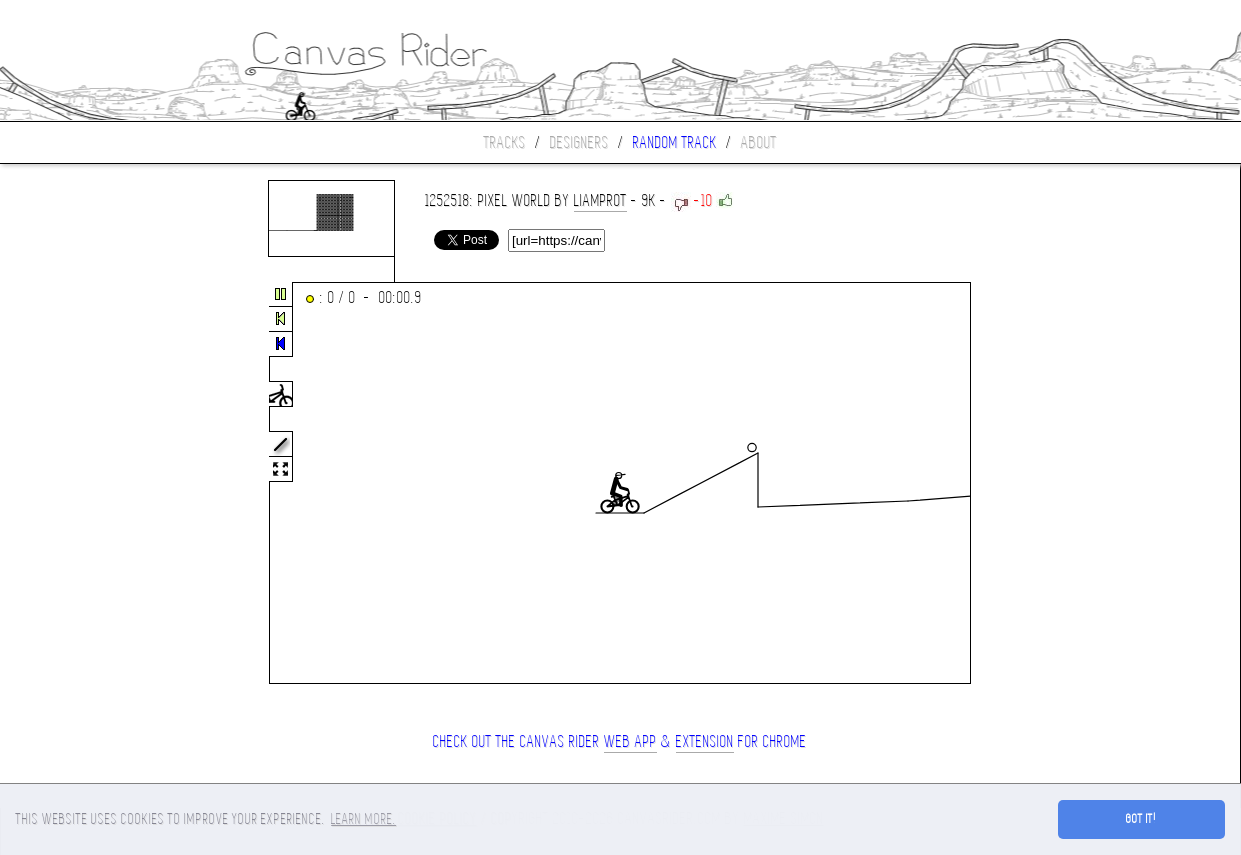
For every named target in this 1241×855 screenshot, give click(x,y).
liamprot (600, 200)
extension (705, 741)
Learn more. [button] (363, 819)
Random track (675, 142)
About (759, 142)
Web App (630, 741)
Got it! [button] (1141, 819)
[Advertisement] (84, 484)
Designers (579, 142)
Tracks (505, 142)
